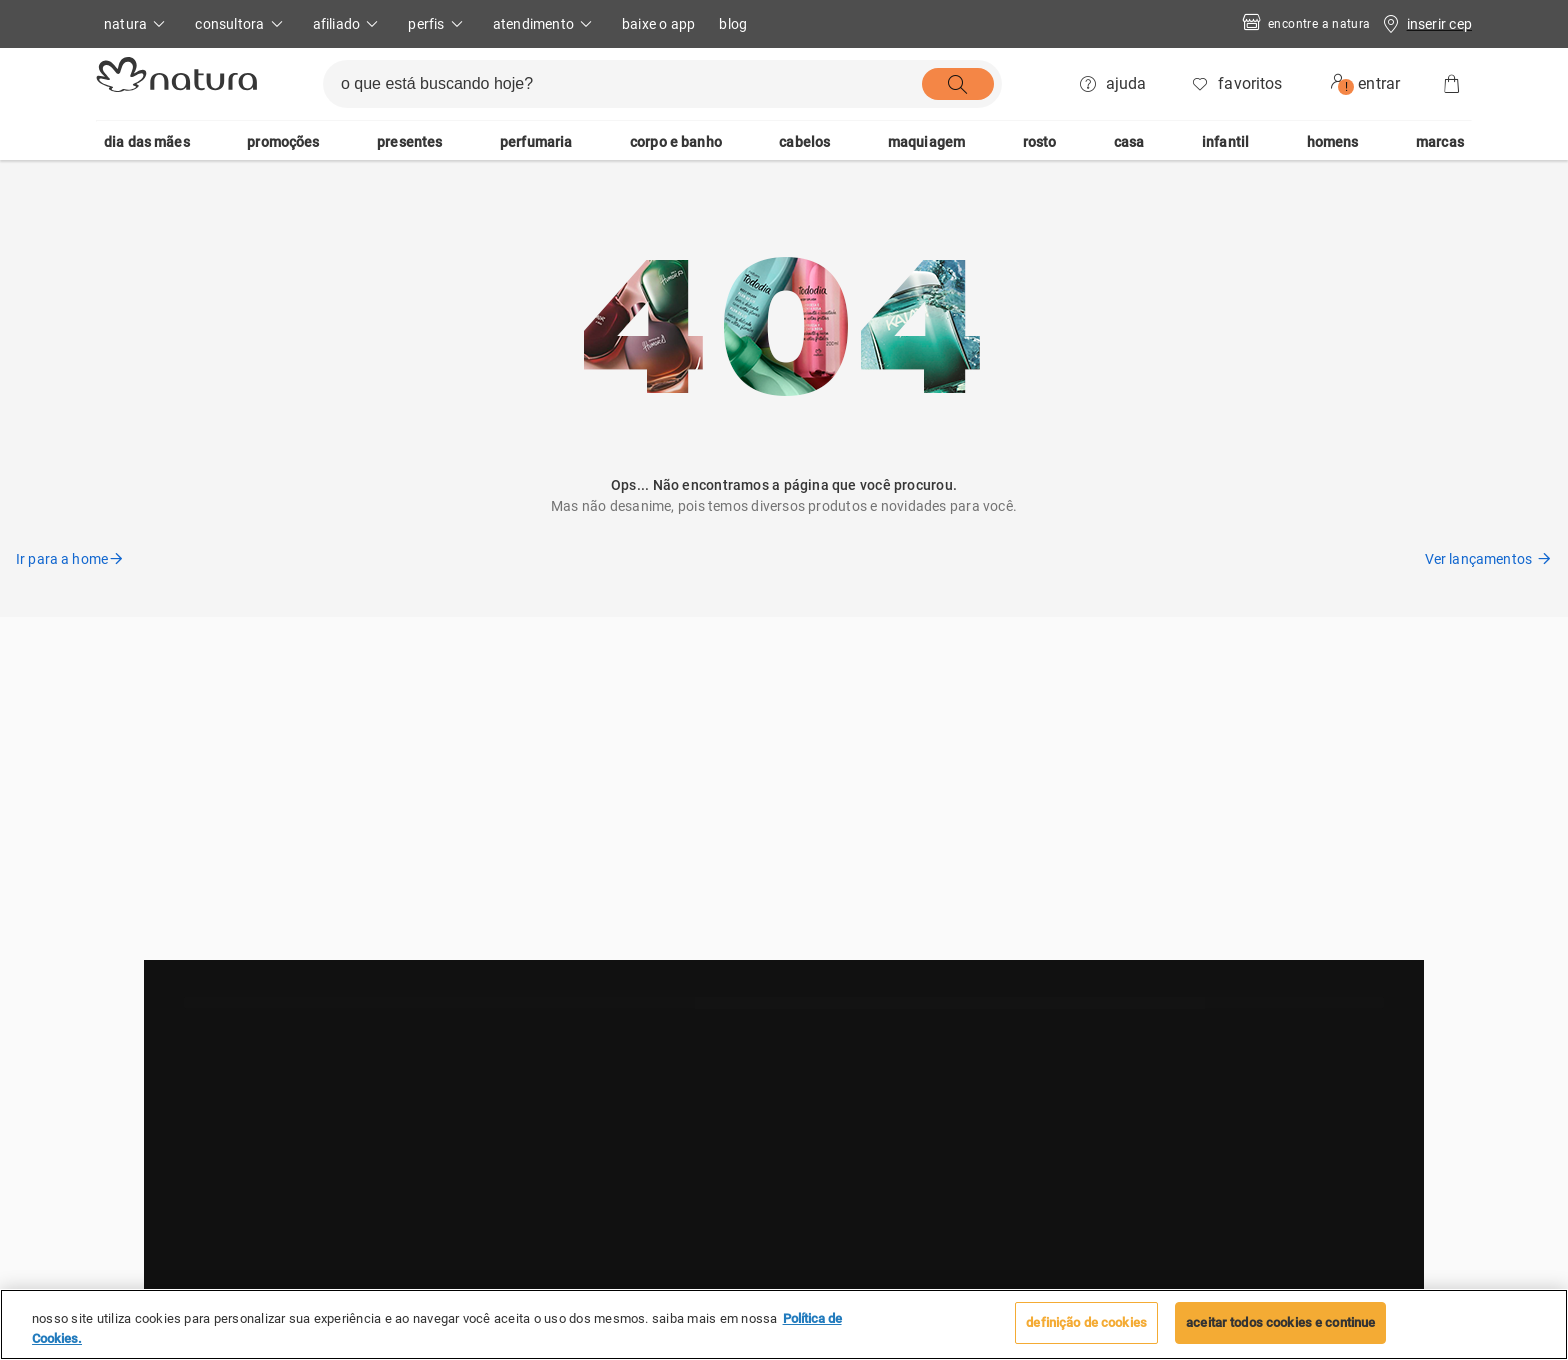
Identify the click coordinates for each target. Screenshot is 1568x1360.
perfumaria (536, 142)
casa (1129, 142)
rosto (1040, 142)
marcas (1440, 142)
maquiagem (926, 142)
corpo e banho (676, 142)
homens (1333, 142)
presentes (409, 142)
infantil (1225, 142)
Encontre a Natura (1305, 24)
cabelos (804, 142)
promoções (283, 142)
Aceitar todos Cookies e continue (1280, 1322)
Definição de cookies (1086, 1322)
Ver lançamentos (1488, 559)
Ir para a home (70, 559)
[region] (784, 1324)
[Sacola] (1452, 84)
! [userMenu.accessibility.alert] (1346, 87)
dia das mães (147, 142)
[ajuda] (1114, 84)
